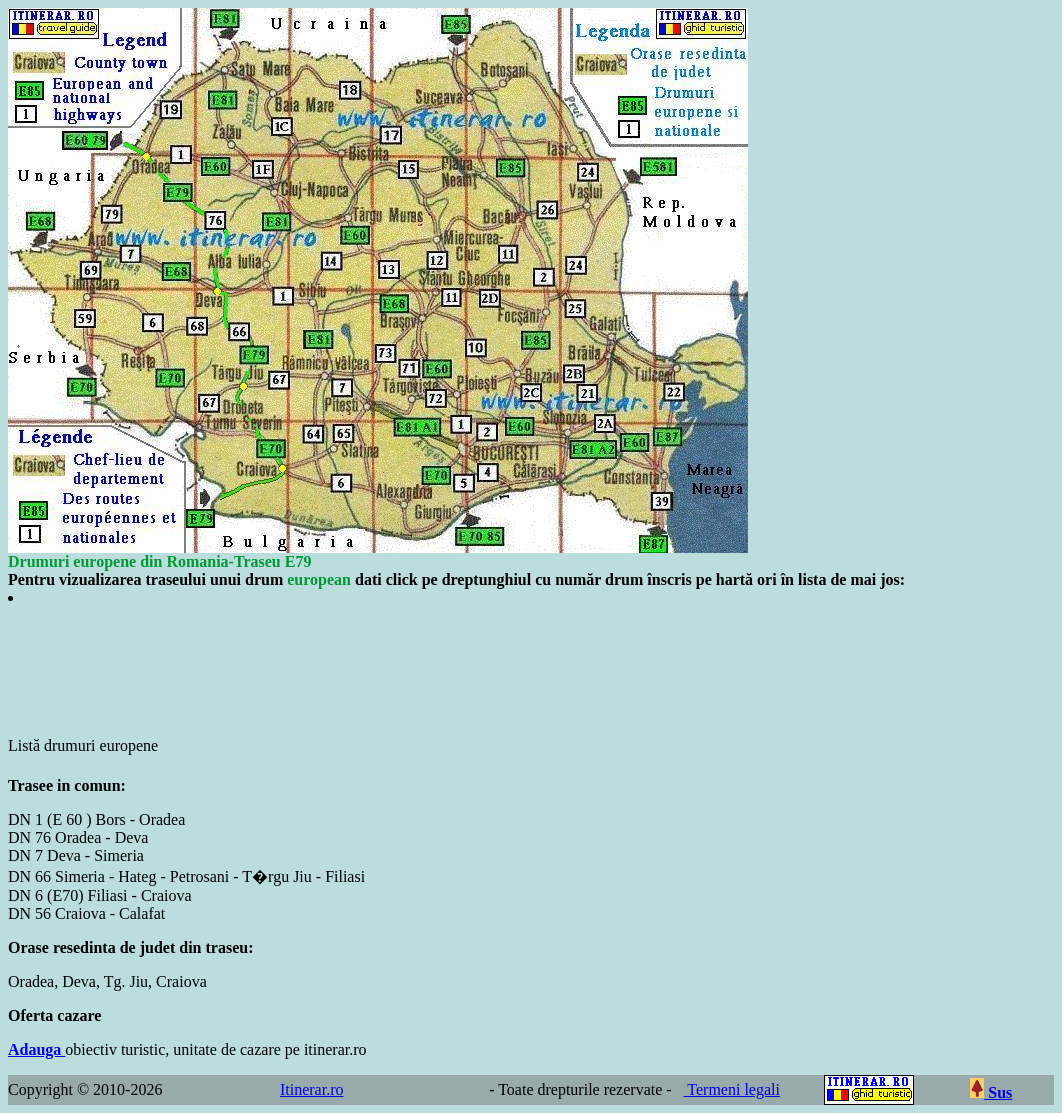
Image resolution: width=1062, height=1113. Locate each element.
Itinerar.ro (312, 1089)
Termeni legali (732, 1089)
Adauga (36, 1049)
